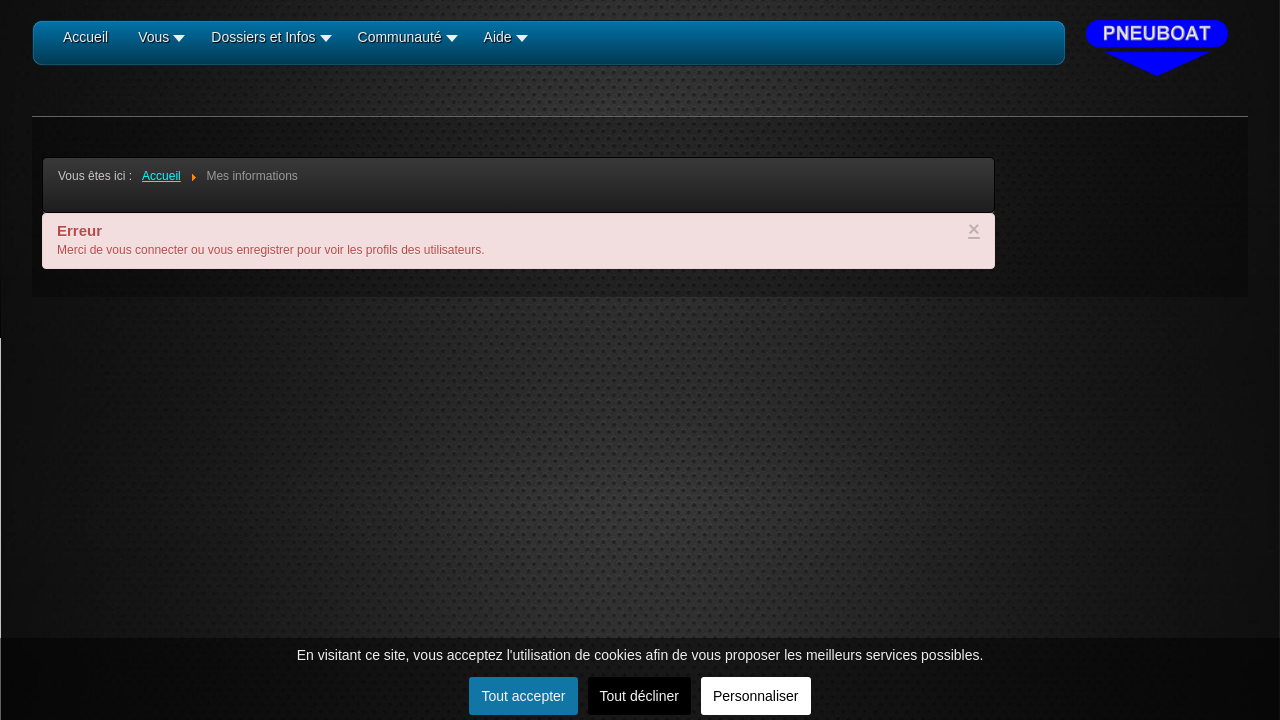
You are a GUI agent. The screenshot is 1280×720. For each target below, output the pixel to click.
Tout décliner (639, 696)
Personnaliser (756, 696)
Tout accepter (523, 696)
